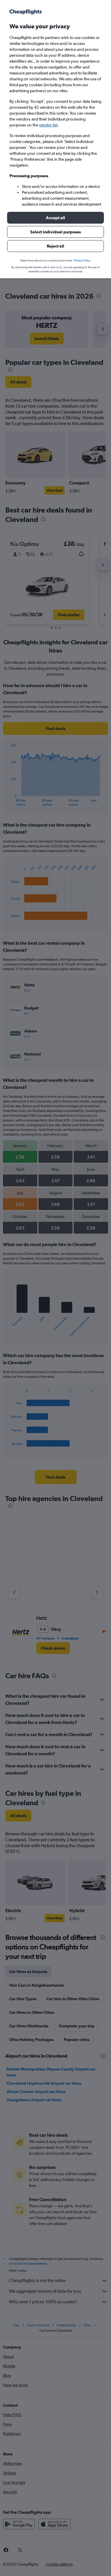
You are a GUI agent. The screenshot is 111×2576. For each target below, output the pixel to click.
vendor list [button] (48, 125)
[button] (55, 218)
